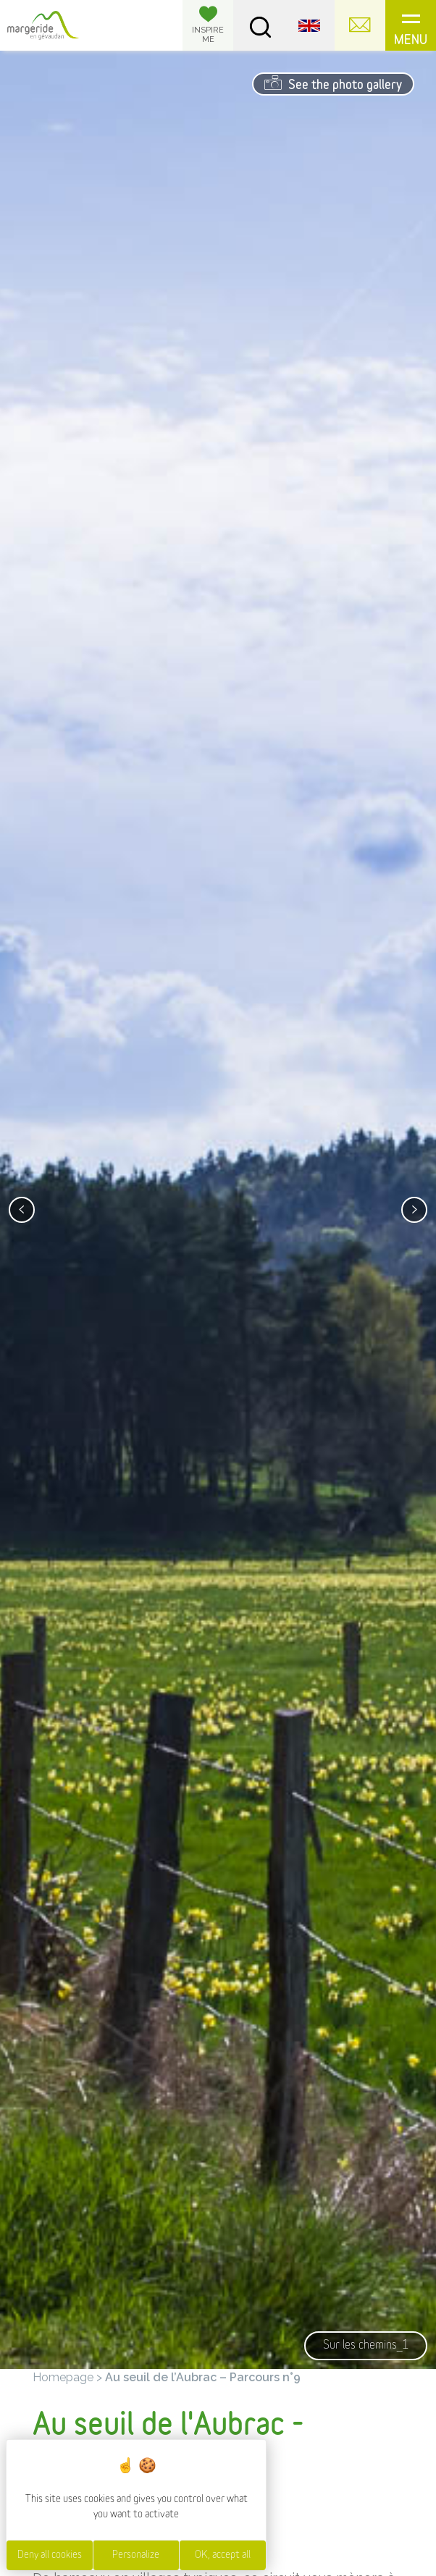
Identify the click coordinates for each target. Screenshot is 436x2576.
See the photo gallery (333, 83)
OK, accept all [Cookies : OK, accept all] (223, 2555)
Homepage (63, 2377)
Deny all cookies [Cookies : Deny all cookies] (49, 2555)
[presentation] (22, 1210)
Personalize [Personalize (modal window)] (135, 2555)
